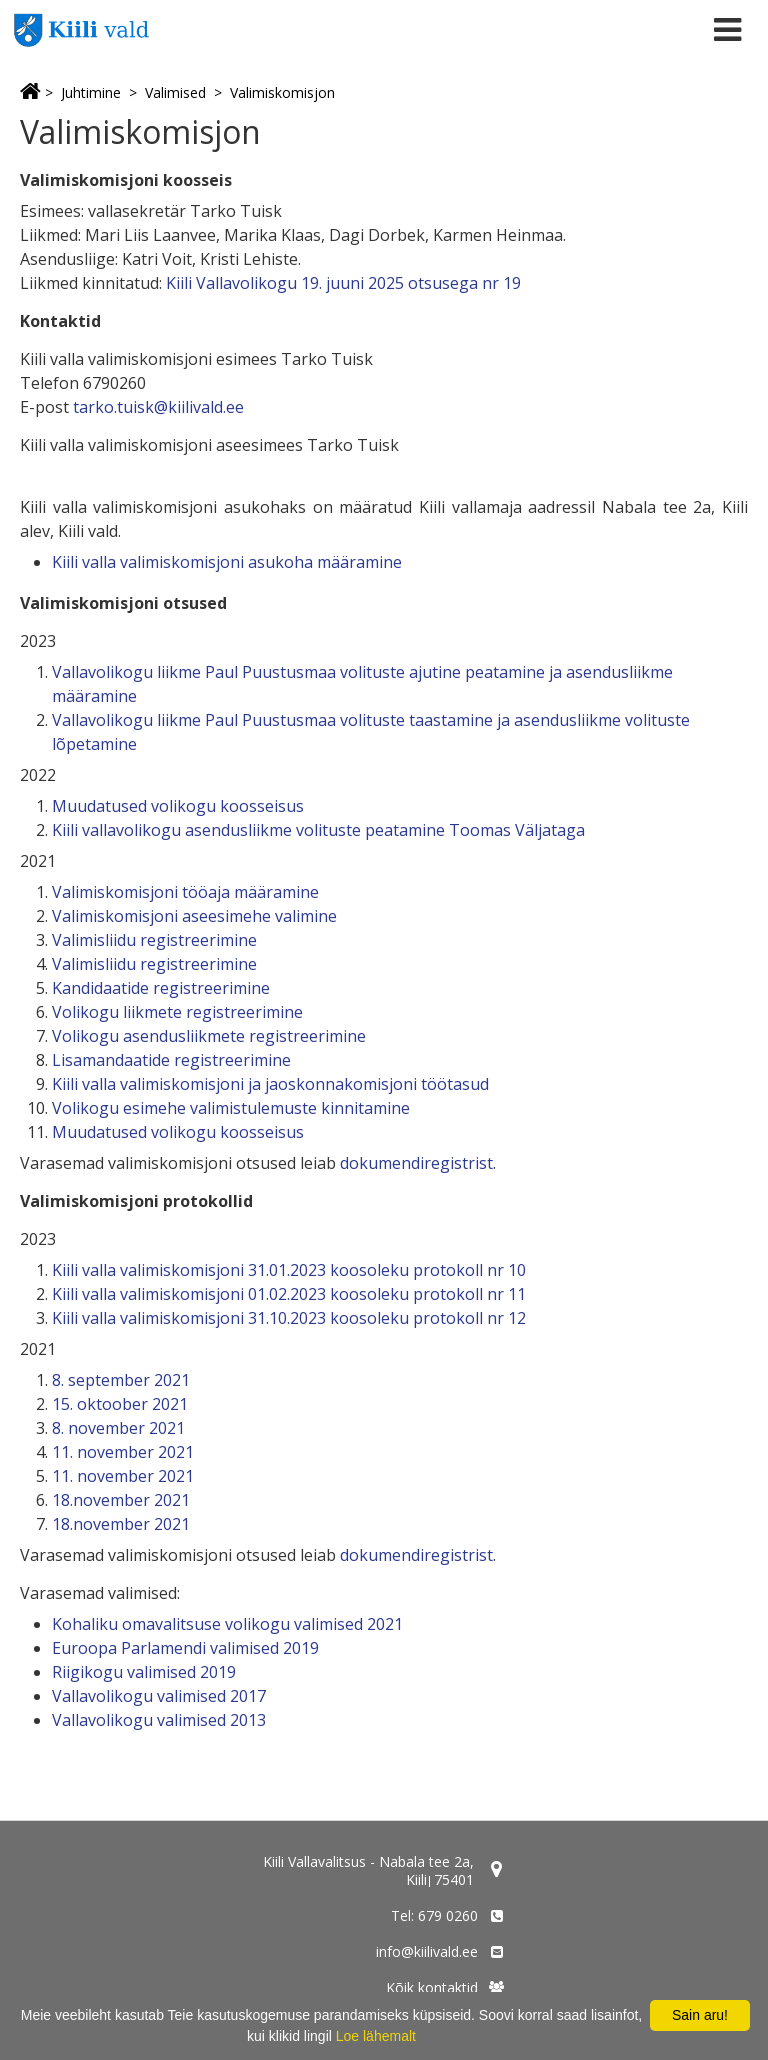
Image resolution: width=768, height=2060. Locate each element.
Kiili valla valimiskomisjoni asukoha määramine (227, 562)
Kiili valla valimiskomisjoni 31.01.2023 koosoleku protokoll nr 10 (289, 1270)
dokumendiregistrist (416, 1163)
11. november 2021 (123, 1452)
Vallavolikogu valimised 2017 (159, 1696)
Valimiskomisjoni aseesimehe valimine (194, 916)
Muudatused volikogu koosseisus (178, 806)
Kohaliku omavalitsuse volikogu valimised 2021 (227, 1624)
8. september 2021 (121, 1380)
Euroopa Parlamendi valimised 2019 (185, 1648)
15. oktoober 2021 (120, 1404)
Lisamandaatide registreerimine (171, 1060)
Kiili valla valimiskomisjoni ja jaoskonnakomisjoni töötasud (270, 1084)
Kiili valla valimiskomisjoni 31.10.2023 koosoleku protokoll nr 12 (289, 1318)
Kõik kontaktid (432, 1987)
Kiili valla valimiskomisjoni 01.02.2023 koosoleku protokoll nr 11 (289, 1294)
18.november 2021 (121, 1500)
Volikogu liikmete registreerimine (177, 1012)
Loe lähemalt (376, 2036)
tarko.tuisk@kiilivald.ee (158, 407)
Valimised (175, 92)
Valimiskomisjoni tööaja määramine (185, 892)
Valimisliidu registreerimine (154, 940)
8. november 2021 (118, 1428)
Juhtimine (91, 92)
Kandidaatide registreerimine (161, 988)
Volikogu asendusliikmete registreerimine (209, 1036)
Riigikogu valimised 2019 (144, 1672)
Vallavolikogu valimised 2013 (159, 1720)
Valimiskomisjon (282, 92)
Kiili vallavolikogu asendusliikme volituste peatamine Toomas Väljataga (318, 830)
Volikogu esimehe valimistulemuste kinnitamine (231, 1108)
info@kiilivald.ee (427, 1951)
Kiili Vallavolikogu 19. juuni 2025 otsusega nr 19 (343, 283)
